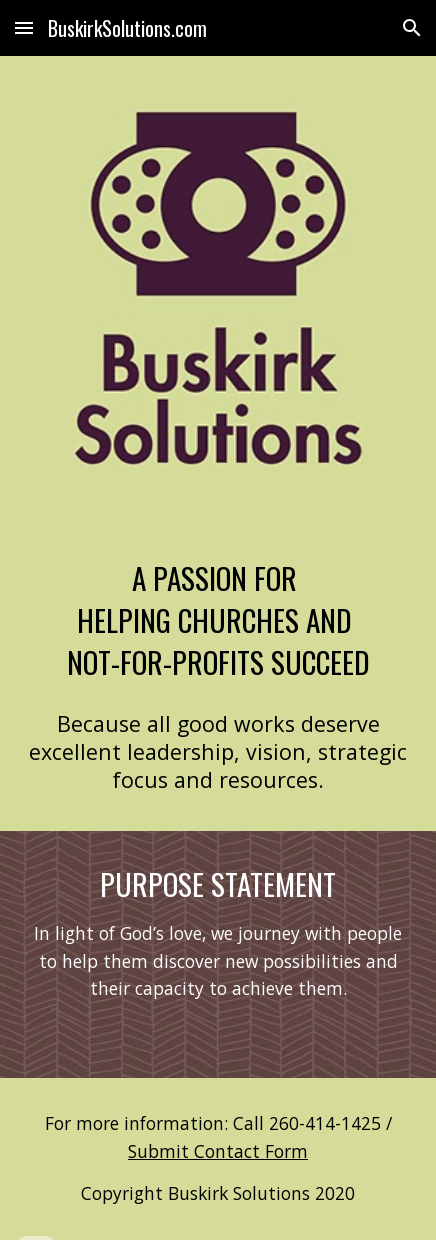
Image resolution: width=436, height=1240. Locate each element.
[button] (24, 27)
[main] (218, 619)
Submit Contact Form (218, 1151)
